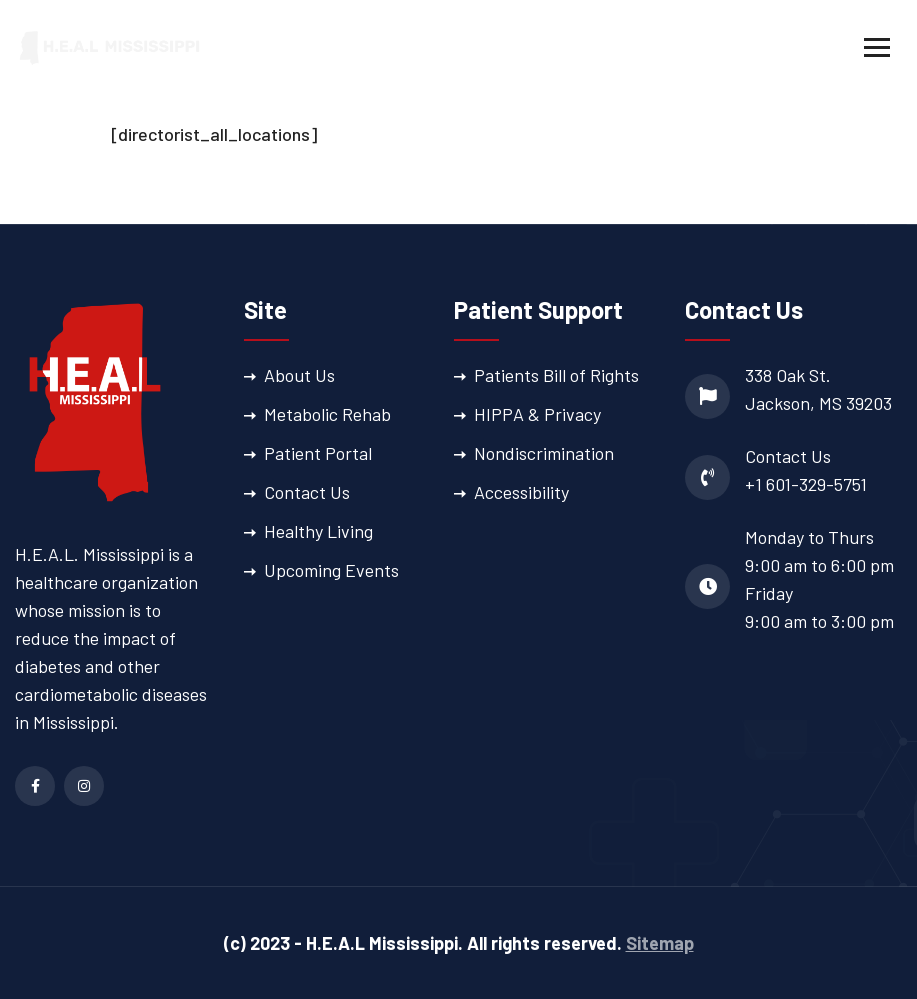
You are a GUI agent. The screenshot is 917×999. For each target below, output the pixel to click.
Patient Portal (318, 453)
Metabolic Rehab (327, 414)
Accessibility (521, 492)
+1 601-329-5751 (806, 484)
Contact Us (307, 492)
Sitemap (660, 943)
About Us (299, 375)
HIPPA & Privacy (537, 414)
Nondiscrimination (544, 453)
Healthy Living (318, 531)
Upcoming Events (331, 570)
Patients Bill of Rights (556, 375)
